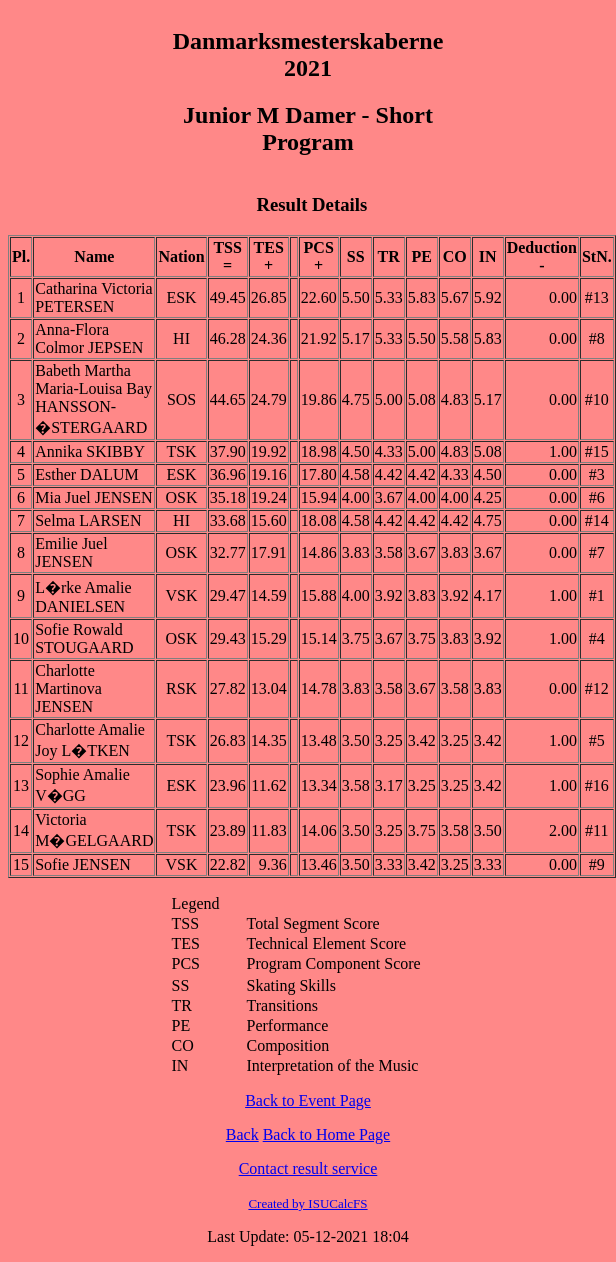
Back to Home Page (327, 1134)
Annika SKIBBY (90, 451)
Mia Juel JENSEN (93, 497)
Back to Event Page (308, 1100)
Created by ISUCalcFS (307, 1203)
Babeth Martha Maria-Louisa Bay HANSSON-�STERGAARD (93, 399)
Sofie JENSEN (83, 864)
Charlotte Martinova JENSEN (68, 688)
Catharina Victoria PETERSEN (93, 297)
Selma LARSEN (88, 520)
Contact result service (308, 1168)
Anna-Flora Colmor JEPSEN (89, 338)
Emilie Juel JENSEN (71, 552)
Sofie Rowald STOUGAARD (84, 638)
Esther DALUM (87, 474)
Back (242, 1134)
